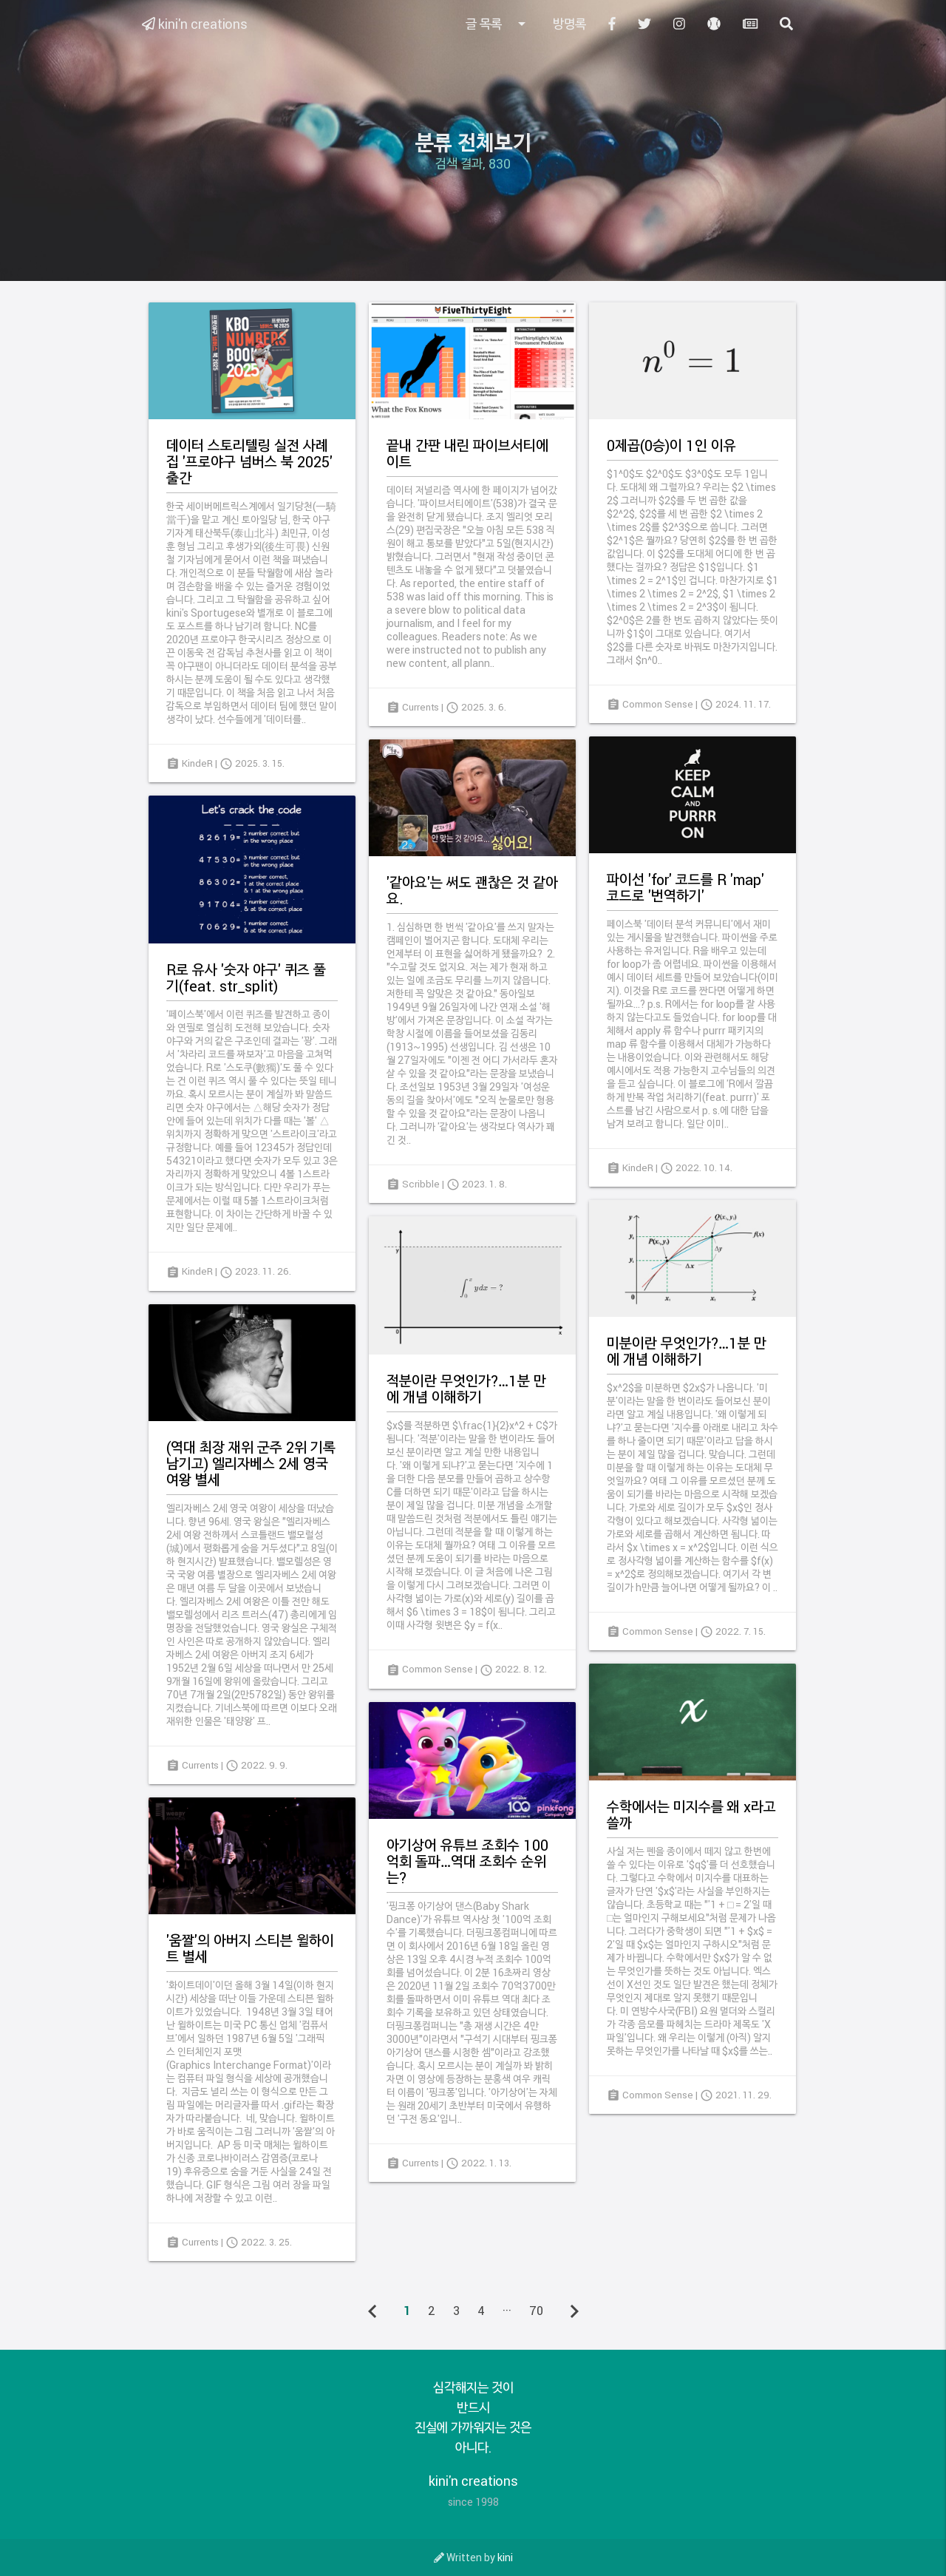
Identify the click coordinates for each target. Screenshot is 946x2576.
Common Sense (657, 704)
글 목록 (498, 23)
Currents (420, 707)
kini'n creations (195, 24)
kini (505, 2557)
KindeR (197, 763)
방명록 (569, 24)
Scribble (421, 1183)
